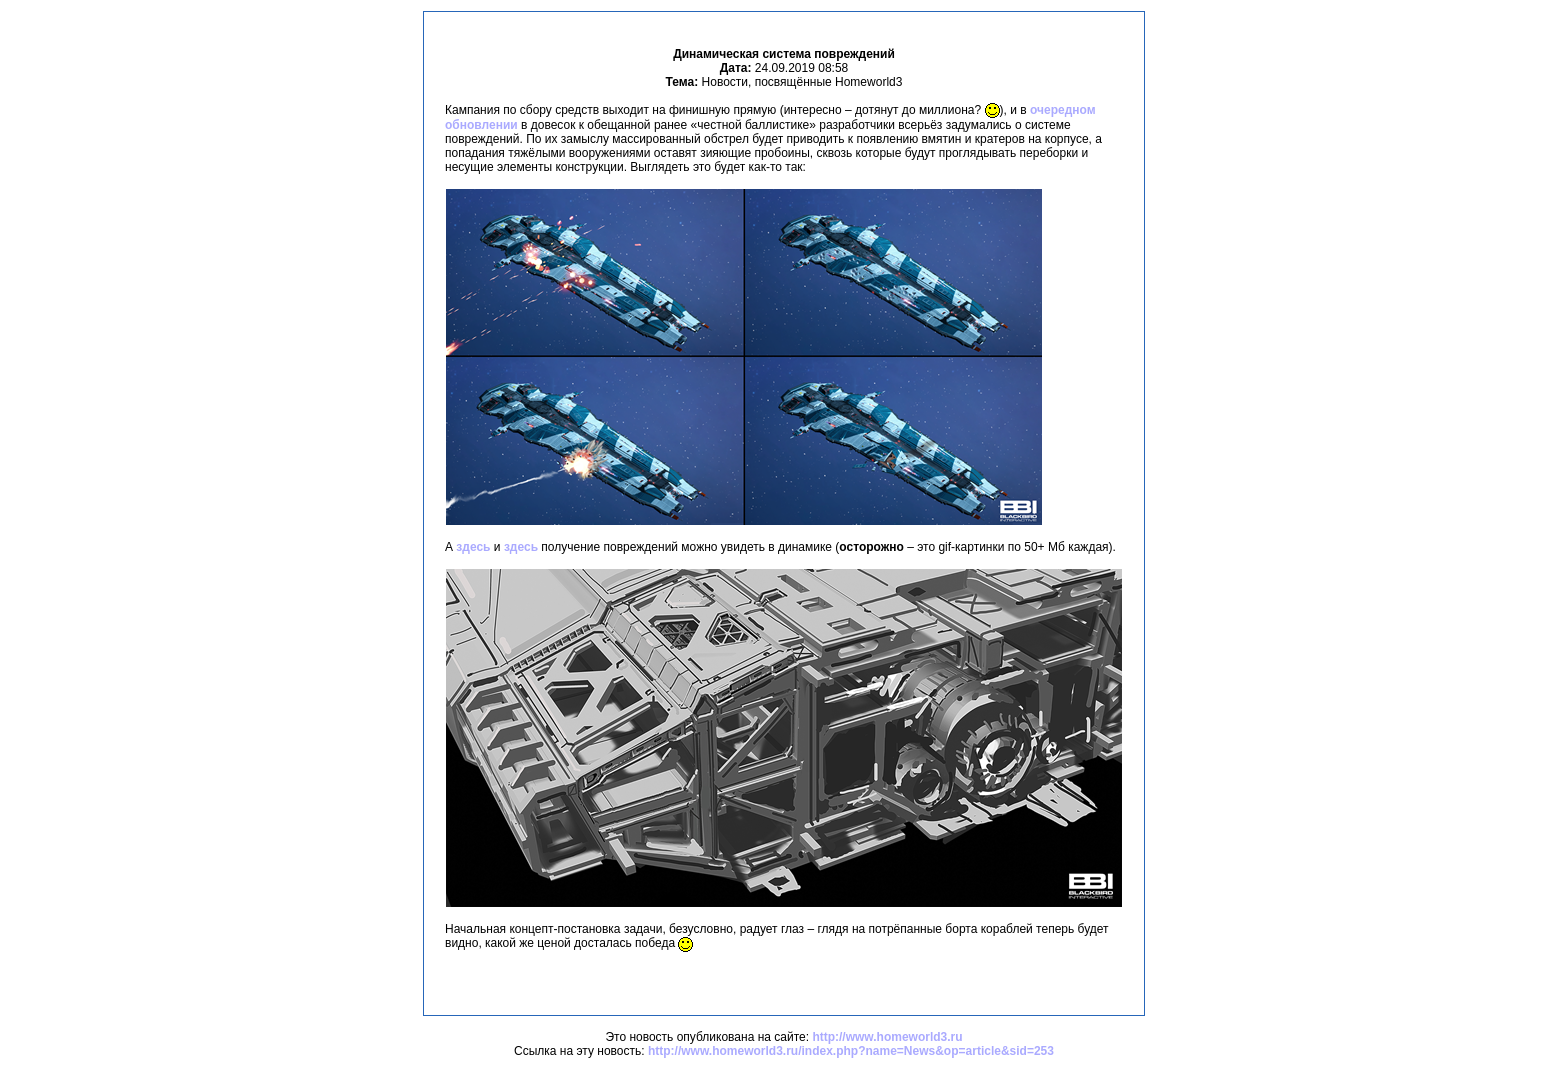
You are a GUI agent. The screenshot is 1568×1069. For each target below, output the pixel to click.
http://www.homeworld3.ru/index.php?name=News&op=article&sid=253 (851, 1051)
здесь (473, 547)
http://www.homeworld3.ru (887, 1037)
